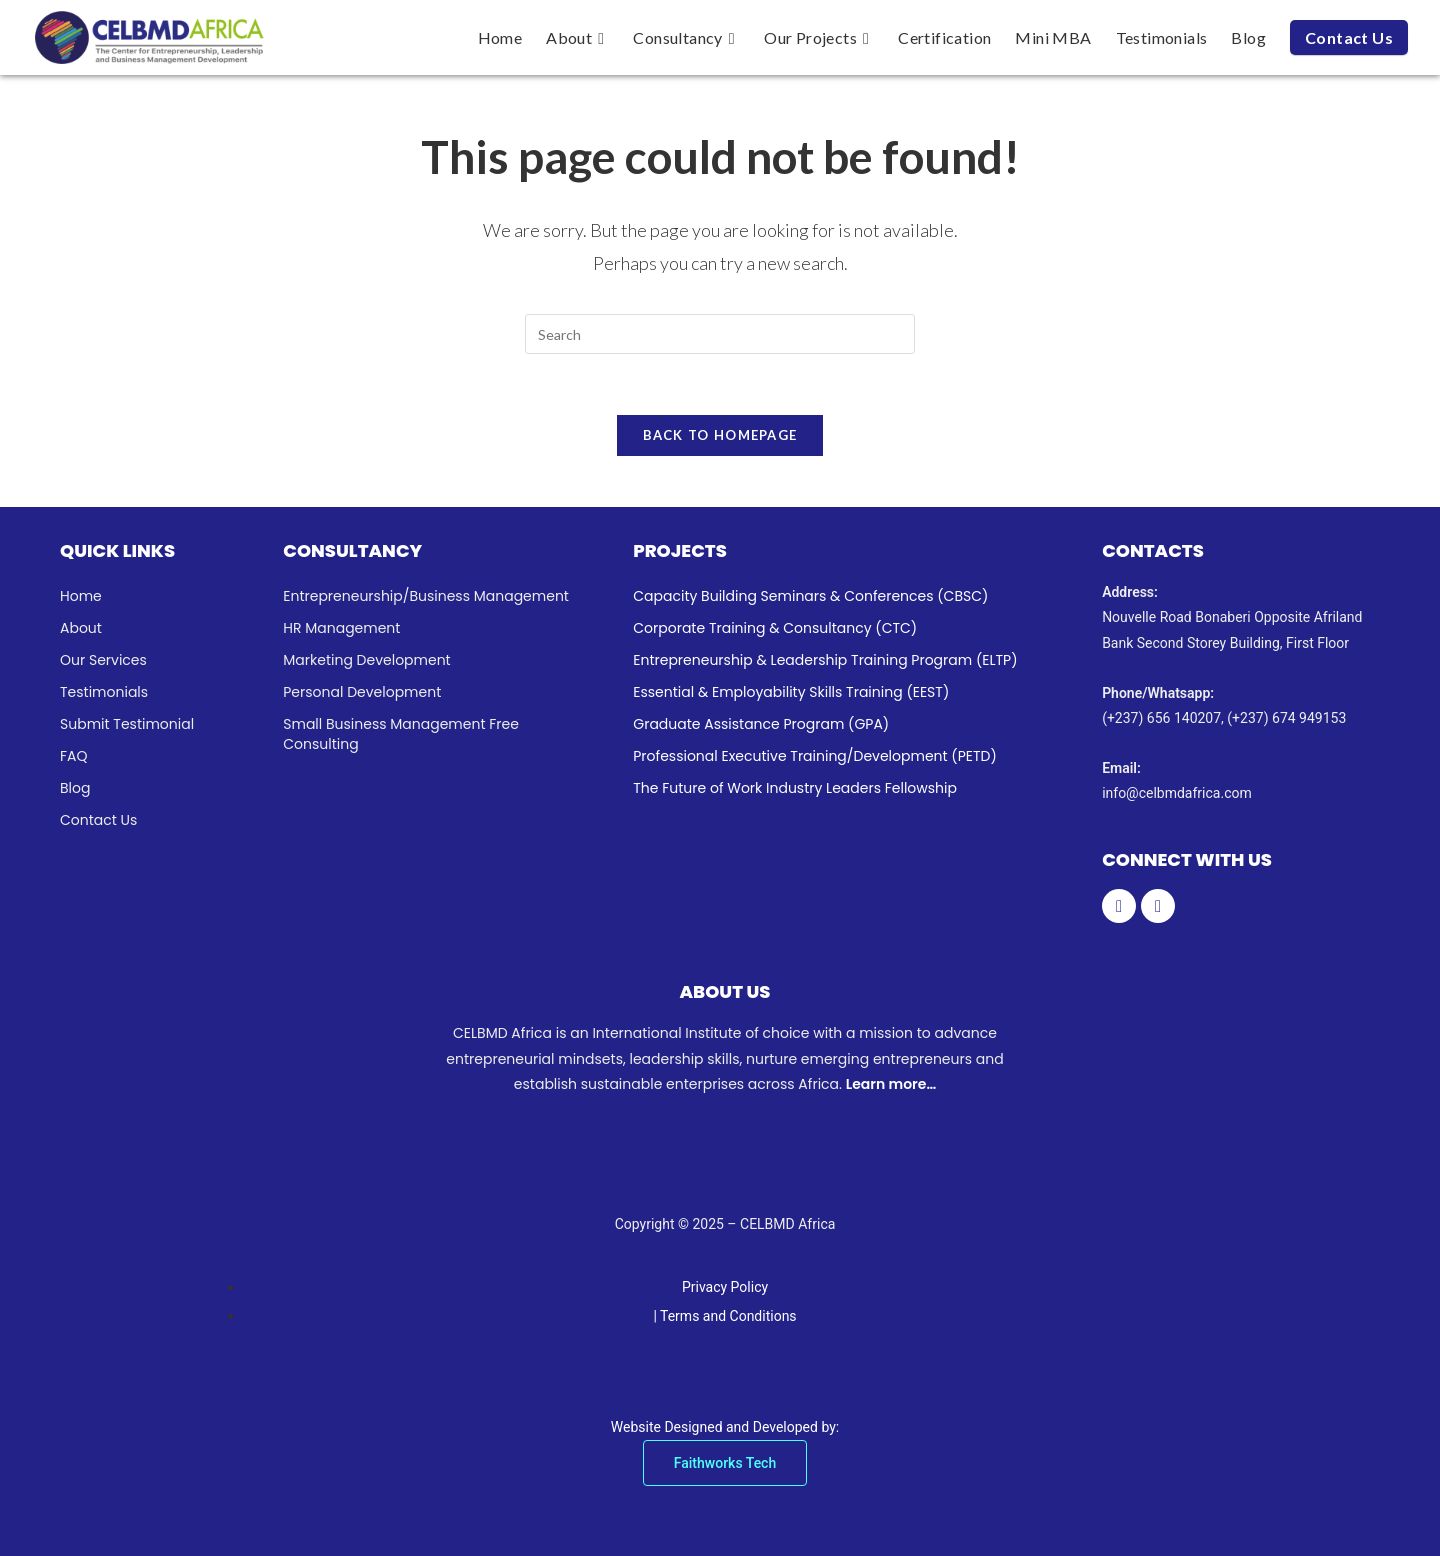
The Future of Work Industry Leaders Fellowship (795, 788)
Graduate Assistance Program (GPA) (761, 724)
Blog (75, 788)
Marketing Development (366, 660)
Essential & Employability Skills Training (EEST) (791, 692)
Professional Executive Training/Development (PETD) (815, 756)
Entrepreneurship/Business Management (426, 596)
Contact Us (98, 820)
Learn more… (891, 1084)
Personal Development (362, 692)
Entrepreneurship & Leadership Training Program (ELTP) (825, 660)
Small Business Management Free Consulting (401, 734)
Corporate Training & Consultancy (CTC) (775, 628)
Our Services (103, 660)
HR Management (341, 628)
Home (81, 596)
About (81, 628)
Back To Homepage (720, 435)
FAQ (74, 756)
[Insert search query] (720, 334)
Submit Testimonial (127, 724)
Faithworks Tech (725, 1463)
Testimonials (104, 692)
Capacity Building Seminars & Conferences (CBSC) (810, 596)
